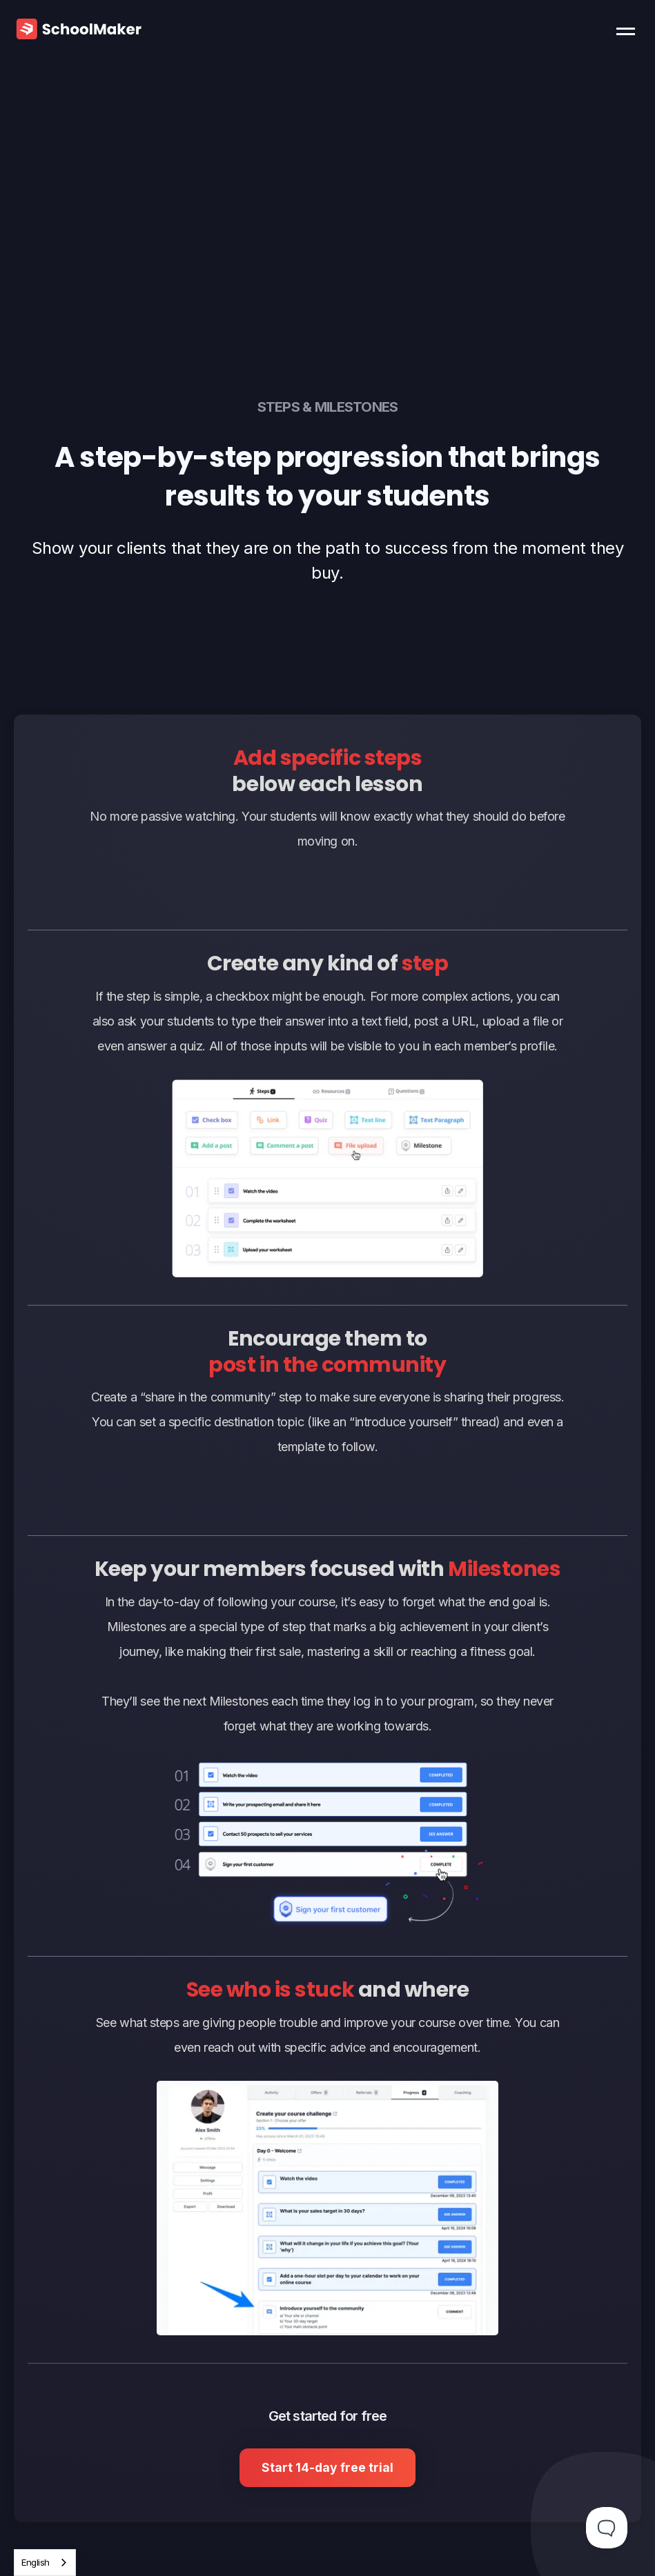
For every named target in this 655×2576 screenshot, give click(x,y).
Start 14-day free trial (327, 2467)
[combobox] (45, 2562)
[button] (628, 27)
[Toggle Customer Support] (606, 2527)
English (35, 2562)
